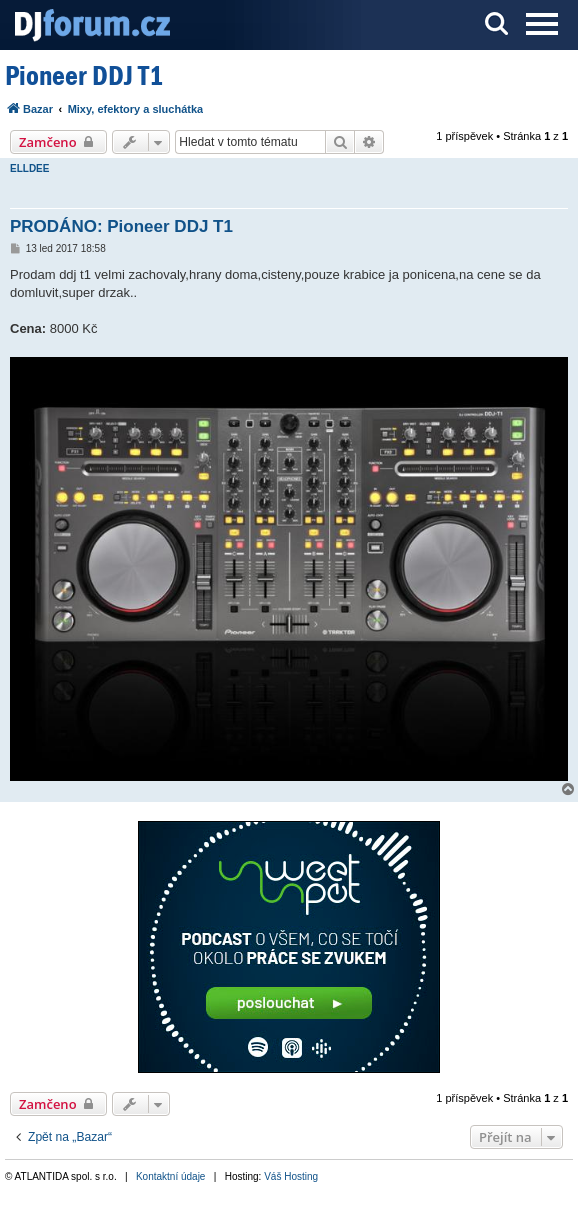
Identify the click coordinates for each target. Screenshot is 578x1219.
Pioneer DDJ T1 (84, 75)
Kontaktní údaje (171, 1176)
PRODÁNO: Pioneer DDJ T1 (121, 226)
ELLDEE (29, 168)
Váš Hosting (291, 1176)
